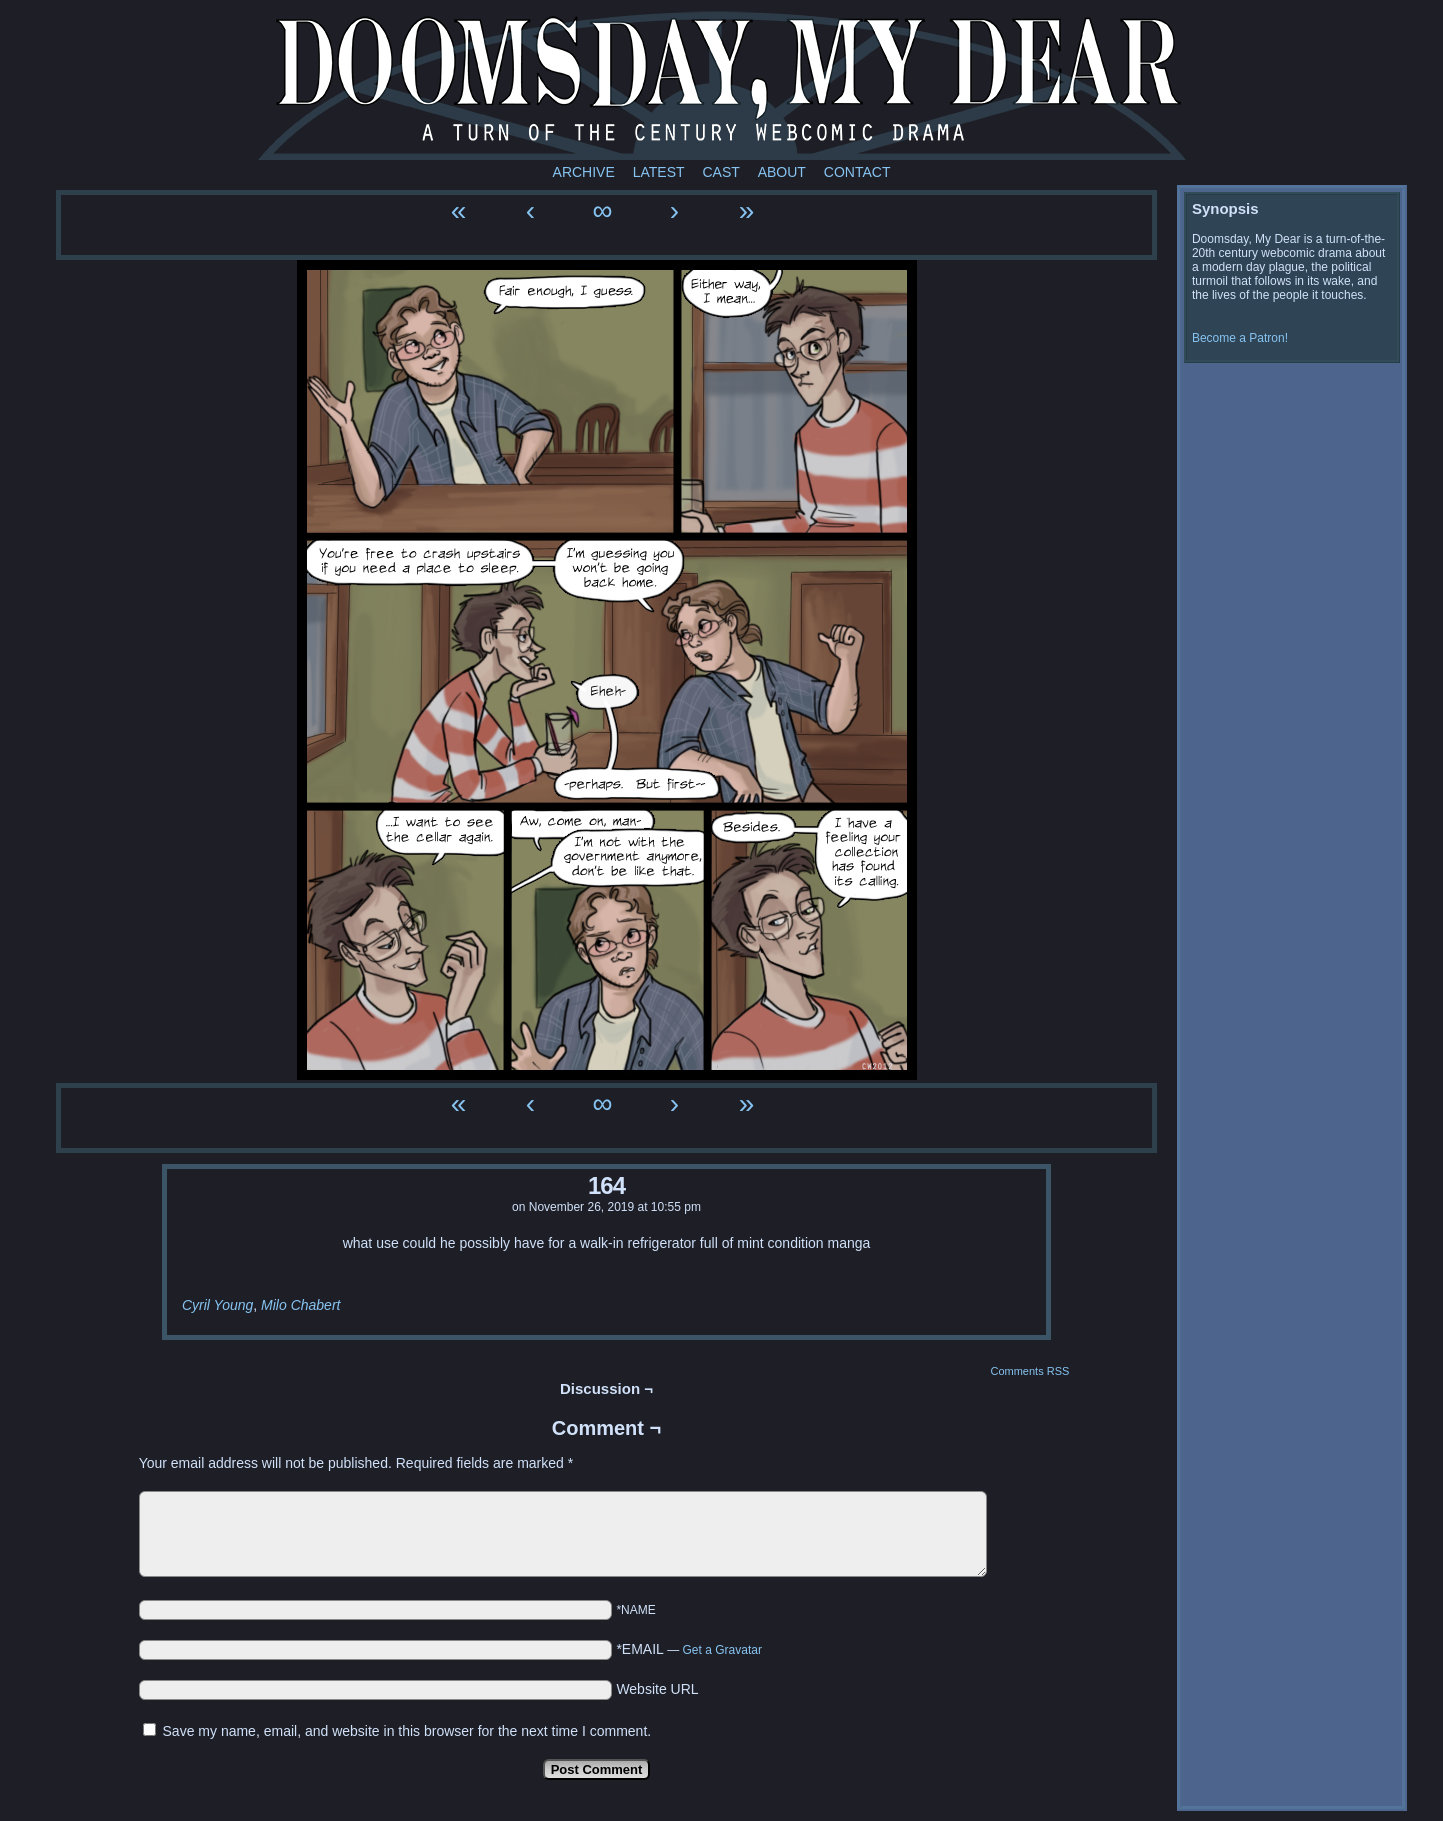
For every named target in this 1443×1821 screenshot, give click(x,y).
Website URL (657, 1689)
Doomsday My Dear (722, 85)
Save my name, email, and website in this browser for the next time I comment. (407, 1731)
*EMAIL (689, 1649)
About (782, 172)
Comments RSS (1029, 1371)
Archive (584, 172)
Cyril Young (217, 1305)
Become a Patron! (1240, 338)
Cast (720, 172)
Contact (857, 172)
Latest (659, 172)
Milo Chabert (300, 1305)
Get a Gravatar (722, 1650)
